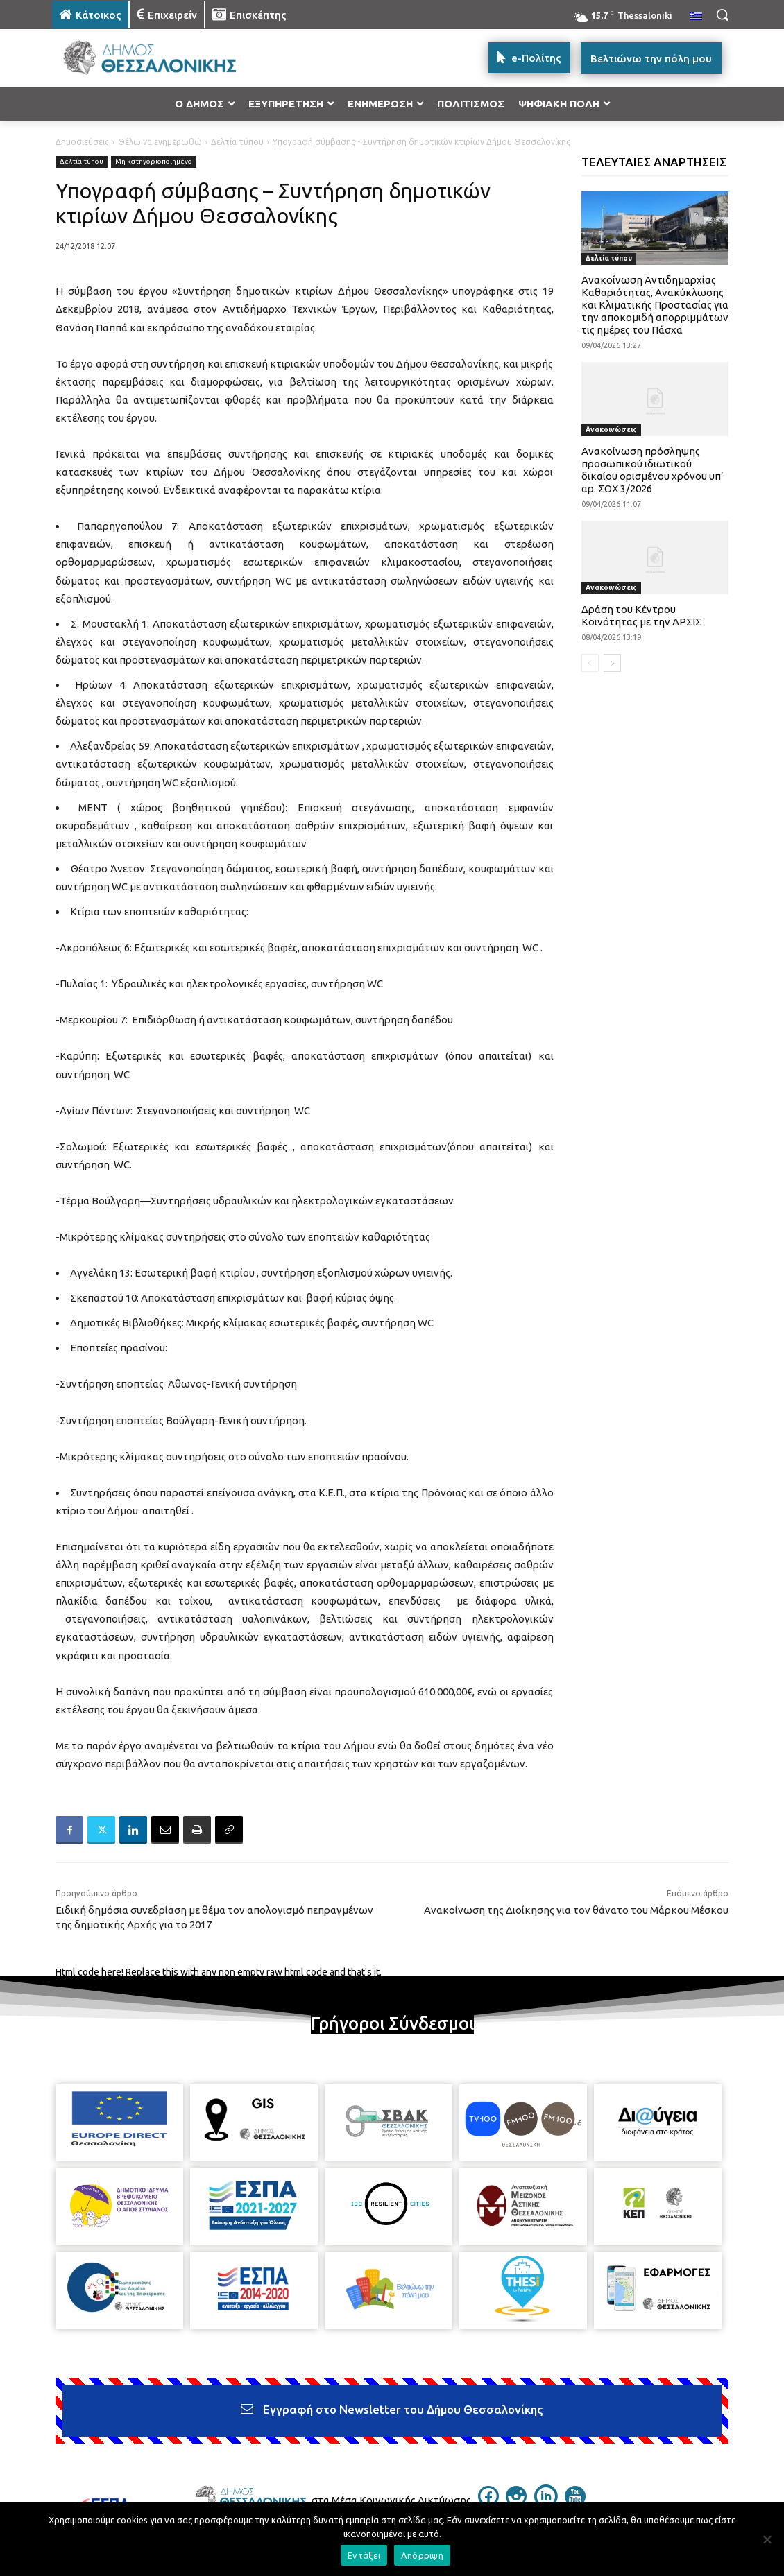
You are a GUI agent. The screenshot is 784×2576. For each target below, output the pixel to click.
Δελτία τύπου (237, 141)
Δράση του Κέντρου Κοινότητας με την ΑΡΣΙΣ (641, 615)
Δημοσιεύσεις (82, 141)
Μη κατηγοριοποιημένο (153, 162)
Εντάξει (364, 2555)
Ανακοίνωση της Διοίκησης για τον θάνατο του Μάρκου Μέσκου (576, 1910)
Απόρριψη (422, 2555)
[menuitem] (696, 16)
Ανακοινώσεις (611, 429)
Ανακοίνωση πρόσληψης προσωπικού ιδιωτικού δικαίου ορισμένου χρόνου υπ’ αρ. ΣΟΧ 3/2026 (652, 469)
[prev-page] (590, 663)
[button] (722, 14)
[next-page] (612, 663)
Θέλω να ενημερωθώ (160, 141)
